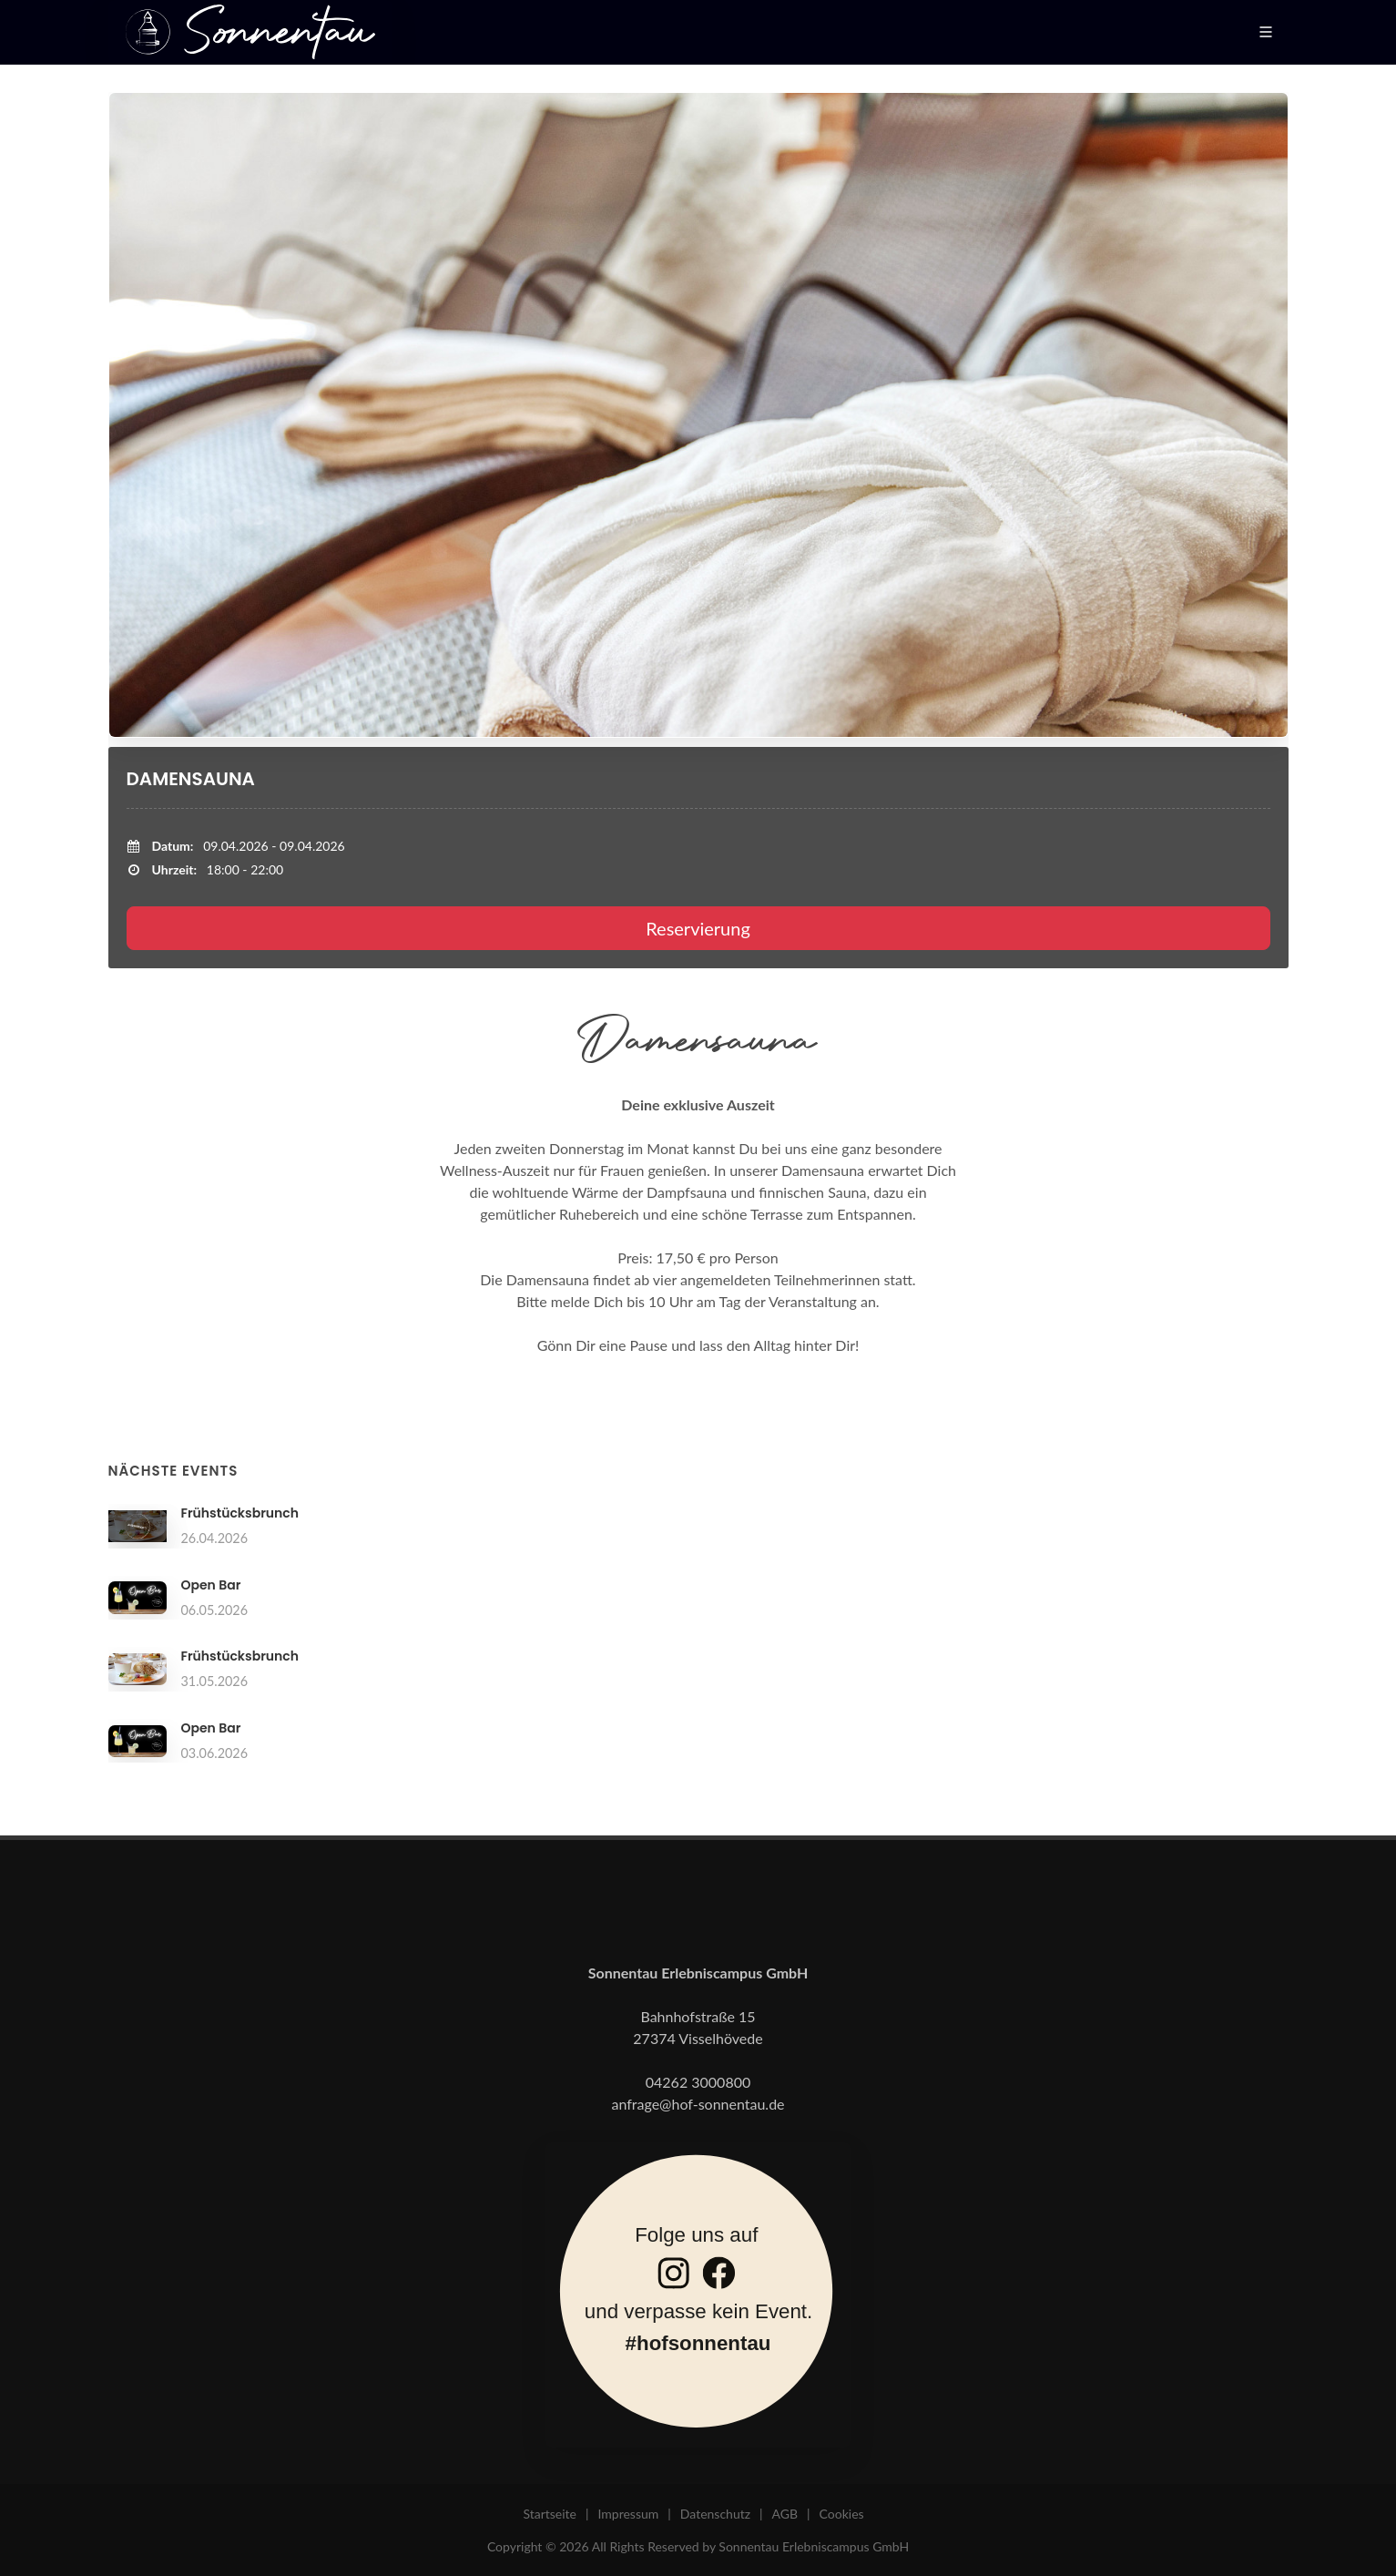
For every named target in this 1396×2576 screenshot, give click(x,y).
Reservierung (698, 928)
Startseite (549, 2513)
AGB (785, 2513)
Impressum (627, 2513)
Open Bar (211, 1585)
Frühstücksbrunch (240, 1513)
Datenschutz (715, 2513)
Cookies (842, 2513)
